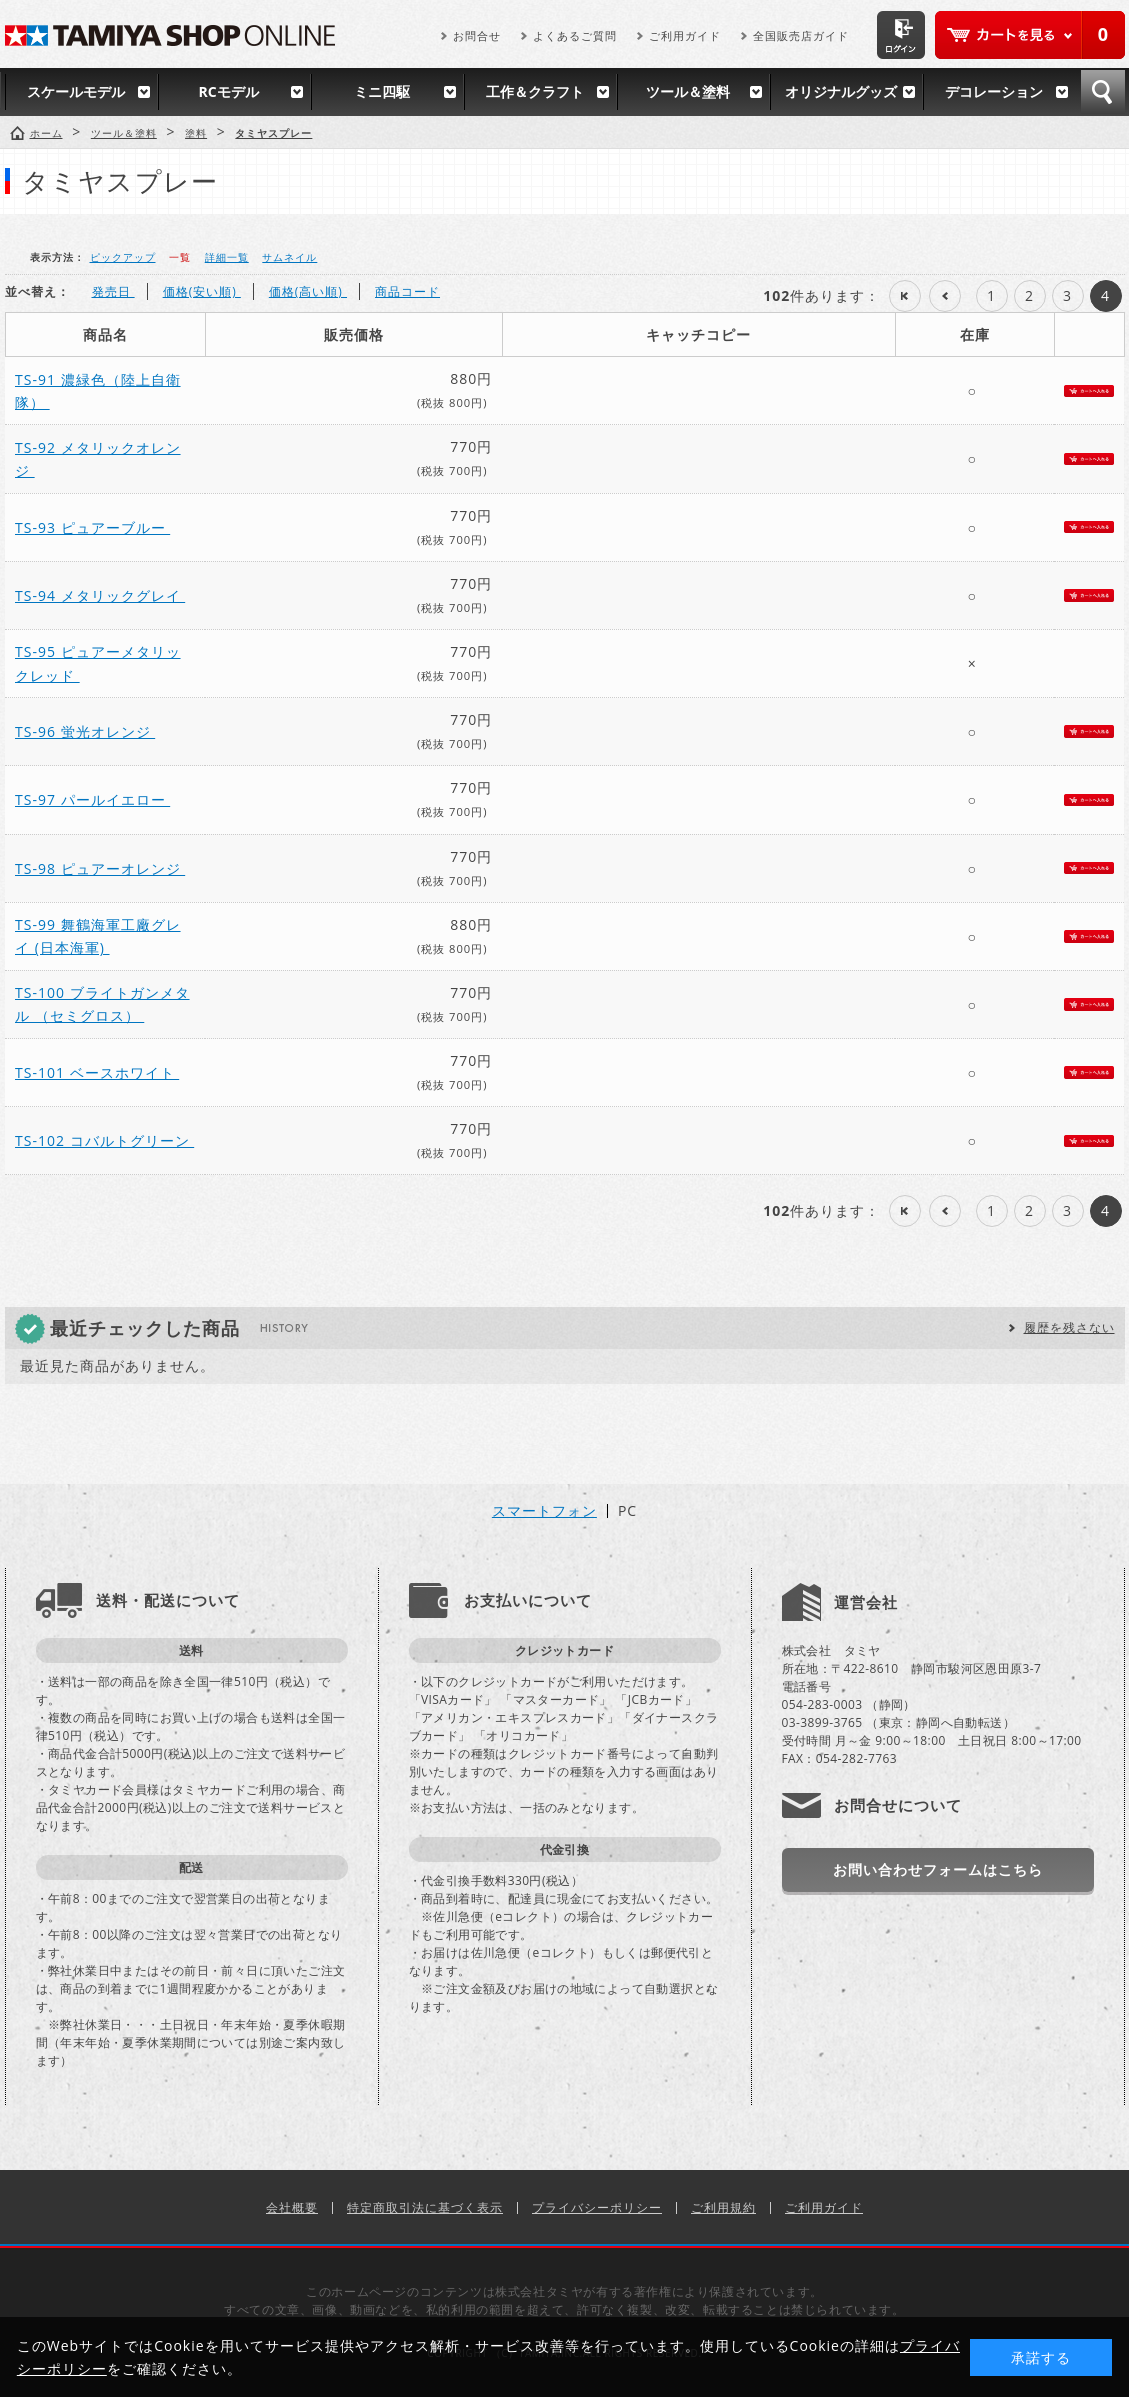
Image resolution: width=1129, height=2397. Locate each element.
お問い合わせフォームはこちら (938, 1869)
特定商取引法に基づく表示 (425, 2207)
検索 (1103, 92)
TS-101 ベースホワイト (97, 1072)
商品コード (407, 291)
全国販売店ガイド (801, 35)
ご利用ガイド (685, 35)
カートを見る (1030, 35)
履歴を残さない (1069, 1327)
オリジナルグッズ (841, 91)
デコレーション (994, 91)
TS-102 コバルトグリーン (104, 1140)
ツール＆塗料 (688, 91)
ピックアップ (123, 257)
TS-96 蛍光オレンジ (85, 731)
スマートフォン (544, 1511)
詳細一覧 (227, 257)
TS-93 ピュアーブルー (92, 527)
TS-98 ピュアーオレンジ (100, 868)
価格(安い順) (202, 291)
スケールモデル (76, 91)
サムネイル (289, 257)
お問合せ (477, 35)
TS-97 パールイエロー (92, 799)
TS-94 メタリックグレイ (100, 595)
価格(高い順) (308, 291)
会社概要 (292, 2207)
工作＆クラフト (535, 91)
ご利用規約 (723, 2207)
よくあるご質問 (575, 35)
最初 (905, 296)
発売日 (113, 291)
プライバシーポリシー (597, 2207)
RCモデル (228, 91)
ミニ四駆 (382, 91)
